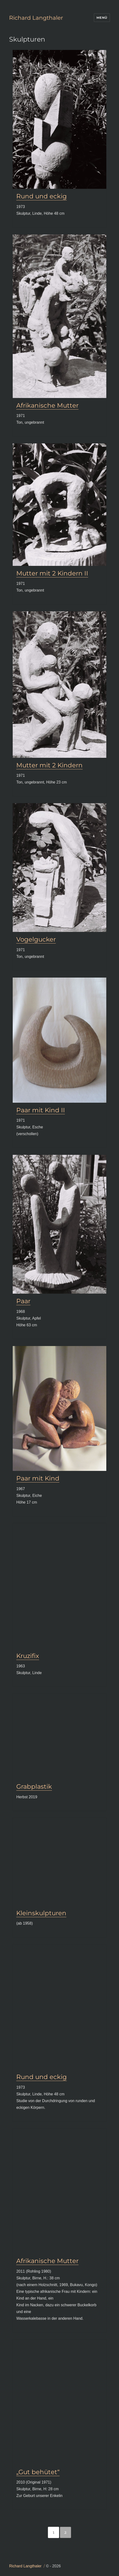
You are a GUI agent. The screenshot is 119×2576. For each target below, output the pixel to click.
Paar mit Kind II (40, 1110)
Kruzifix (27, 1656)
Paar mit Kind (37, 1478)
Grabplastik (34, 1786)
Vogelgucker (36, 939)
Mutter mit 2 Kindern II (52, 573)
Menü (101, 17)
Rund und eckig (41, 196)
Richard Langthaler (36, 17)
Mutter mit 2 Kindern (49, 765)
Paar (23, 1301)
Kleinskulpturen (41, 1913)
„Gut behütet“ (38, 2472)
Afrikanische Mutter (47, 405)
